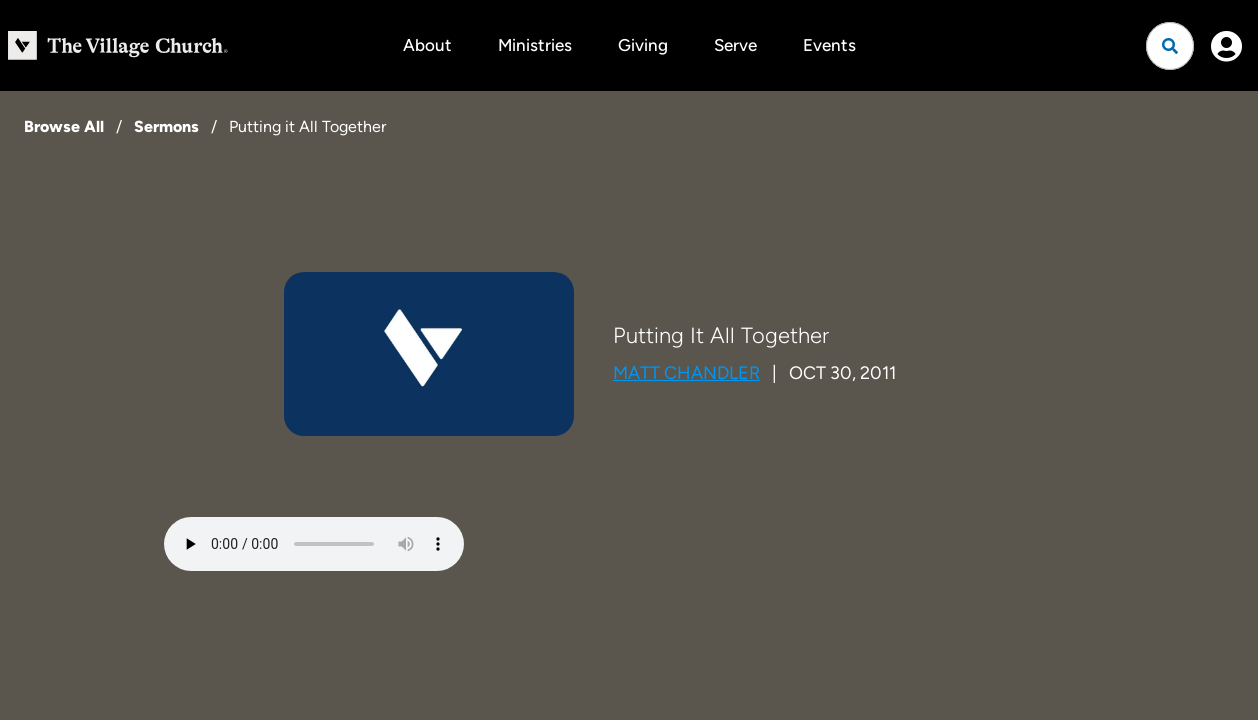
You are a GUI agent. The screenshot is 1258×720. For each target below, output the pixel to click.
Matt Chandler (686, 373)
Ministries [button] (535, 45)
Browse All (64, 126)
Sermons (166, 126)
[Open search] (1170, 46)
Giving (643, 45)
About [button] (427, 45)
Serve (735, 45)
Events (829, 45)
